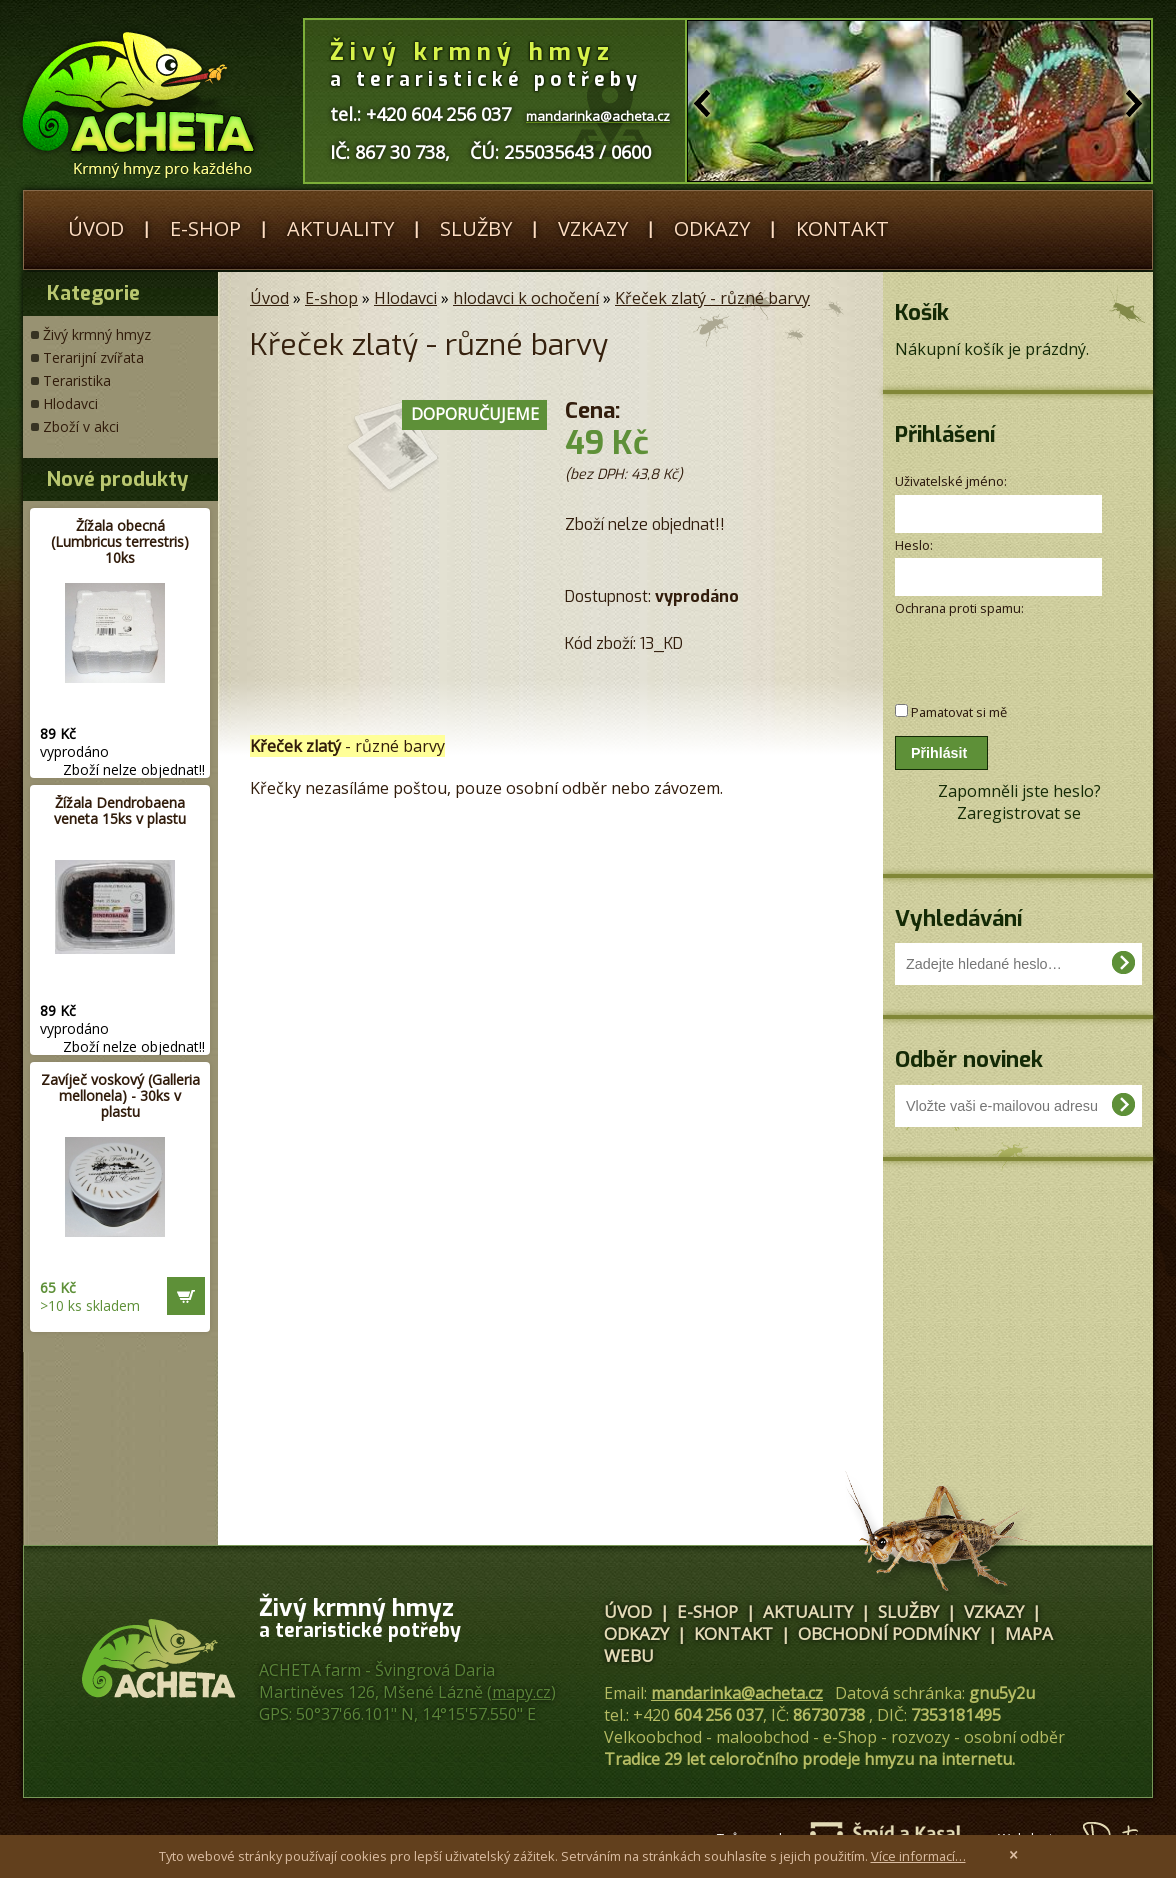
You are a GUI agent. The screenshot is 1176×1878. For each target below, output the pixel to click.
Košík (922, 312)
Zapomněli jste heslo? (1019, 791)
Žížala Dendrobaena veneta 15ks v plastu (120, 810)
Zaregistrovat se (1019, 813)
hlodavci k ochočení (526, 298)
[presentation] (1001, 649)
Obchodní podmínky (889, 1633)
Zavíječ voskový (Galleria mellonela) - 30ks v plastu (120, 1095)
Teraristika (77, 380)
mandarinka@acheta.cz (737, 1693)
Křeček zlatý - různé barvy (712, 298)
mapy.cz (521, 1692)
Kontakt (842, 228)
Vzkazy (593, 228)
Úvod (96, 228)
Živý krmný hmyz (97, 334)
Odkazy (712, 228)
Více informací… (918, 1856)
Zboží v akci (81, 426)
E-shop (205, 228)
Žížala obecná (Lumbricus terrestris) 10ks (120, 541)
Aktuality (340, 228)
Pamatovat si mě (959, 712)
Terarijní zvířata (93, 357)
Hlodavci (70, 403)
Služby (476, 228)
